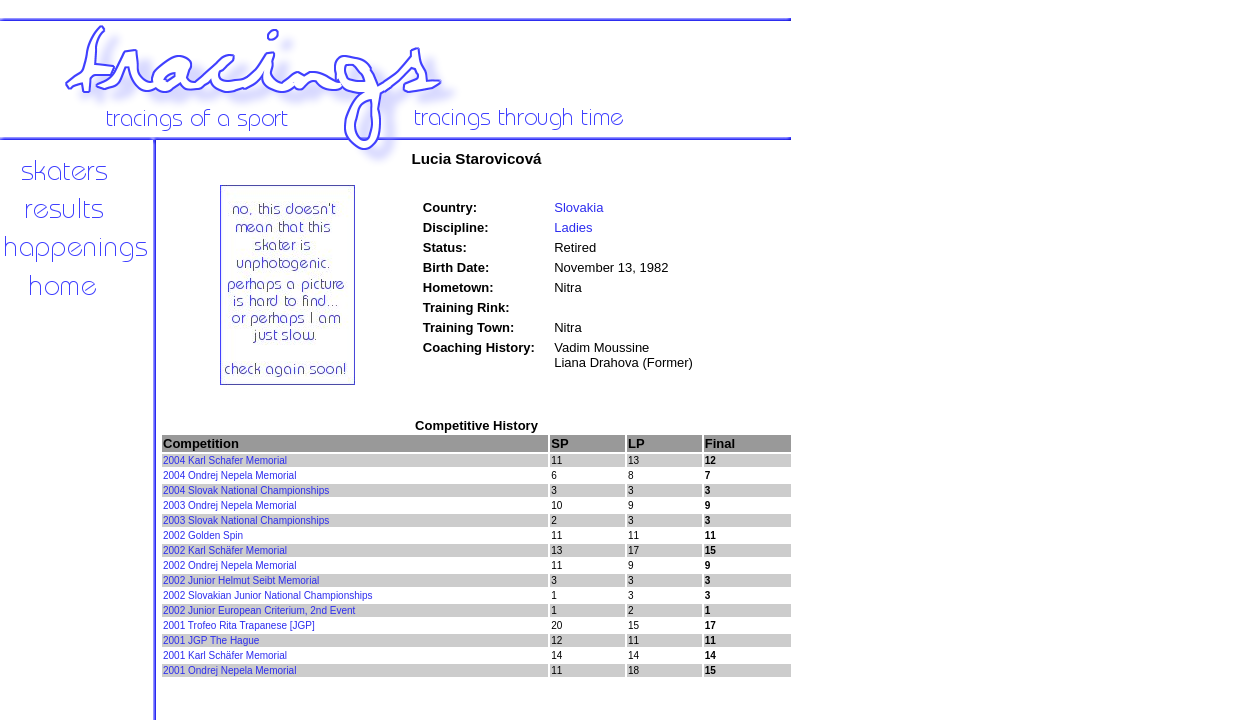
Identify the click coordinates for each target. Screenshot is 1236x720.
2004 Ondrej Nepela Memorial (229, 475)
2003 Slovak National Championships (246, 520)
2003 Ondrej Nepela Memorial (229, 505)
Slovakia (578, 207)
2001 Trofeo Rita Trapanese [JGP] (239, 625)
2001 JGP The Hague (211, 640)
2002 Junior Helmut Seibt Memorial (241, 580)
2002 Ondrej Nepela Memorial (229, 565)
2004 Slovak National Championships (246, 490)
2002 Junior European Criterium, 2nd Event (259, 610)
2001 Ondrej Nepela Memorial (229, 670)
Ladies (573, 227)
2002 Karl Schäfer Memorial (225, 550)
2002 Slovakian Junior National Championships (268, 595)
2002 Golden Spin (203, 535)
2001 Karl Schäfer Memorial (225, 655)
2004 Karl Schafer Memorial (225, 460)
